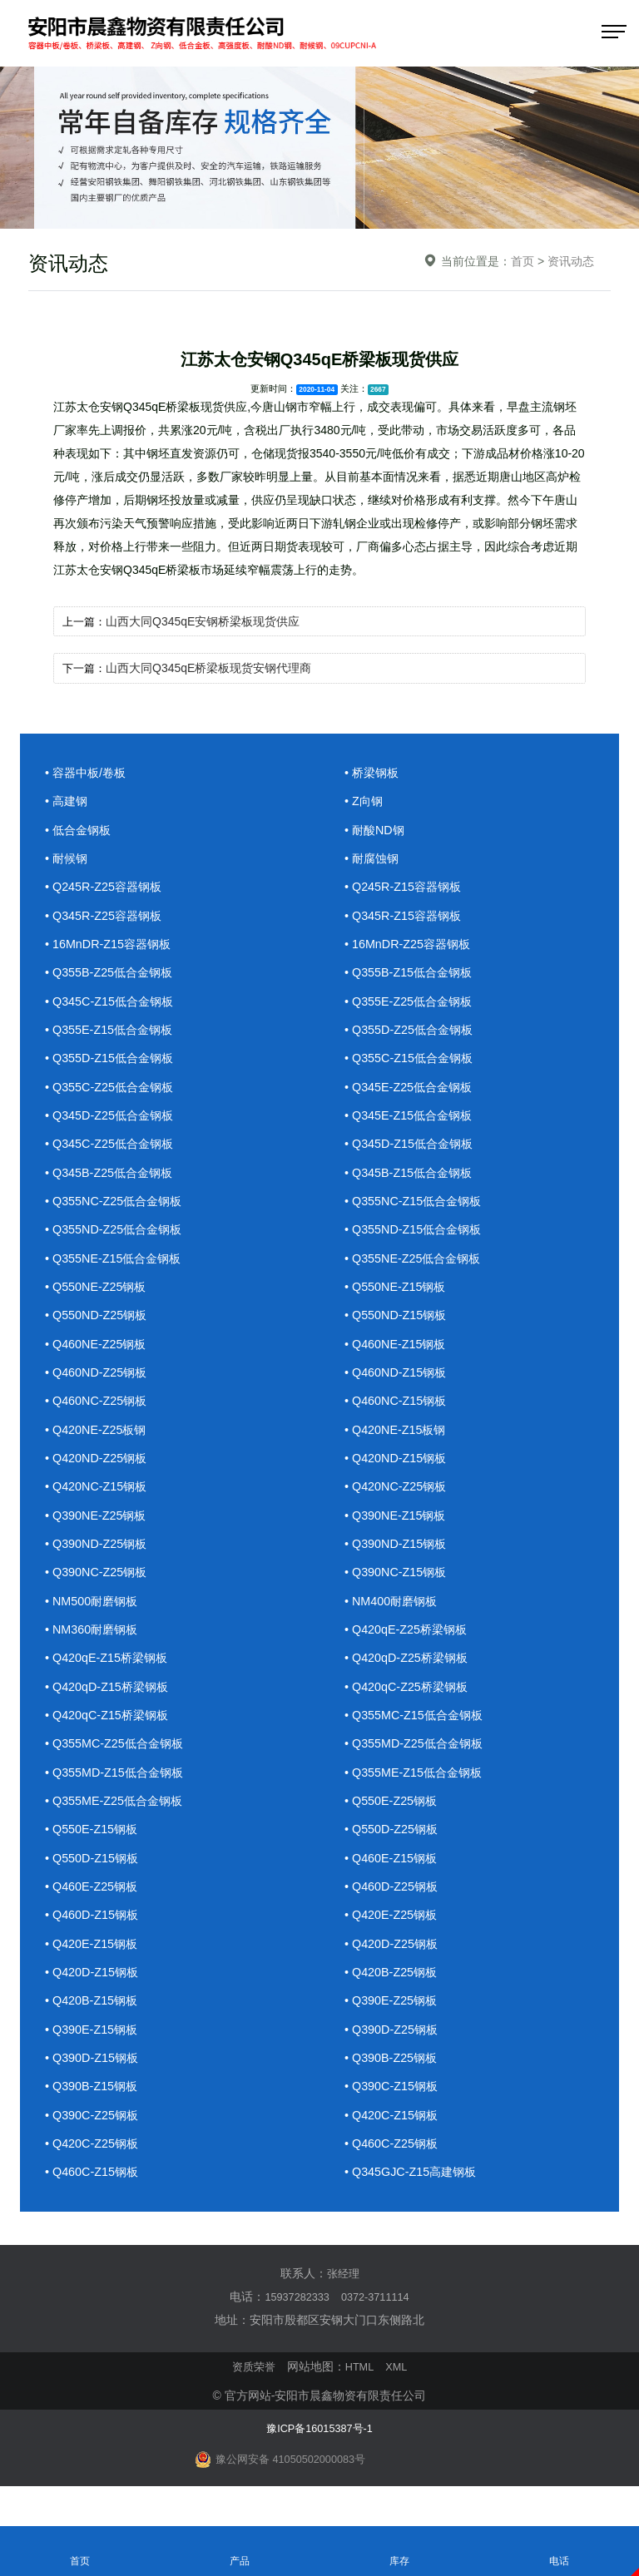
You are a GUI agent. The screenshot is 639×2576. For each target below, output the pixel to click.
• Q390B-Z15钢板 (93, 2111)
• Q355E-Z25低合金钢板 (411, 1005)
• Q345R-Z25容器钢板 (106, 918)
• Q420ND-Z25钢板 (98, 1471)
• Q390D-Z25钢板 (393, 2053)
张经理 (342, 2300)
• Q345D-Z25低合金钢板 (113, 1122)
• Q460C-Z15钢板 (94, 2199)
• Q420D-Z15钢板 (94, 1995)
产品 (240, 2550)
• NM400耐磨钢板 (393, 1616)
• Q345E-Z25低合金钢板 (411, 1092)
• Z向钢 (364, 801)
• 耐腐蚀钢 (373, 860)
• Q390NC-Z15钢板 (398, 1587)
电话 (559, 2550)
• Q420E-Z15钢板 (93, 1966)
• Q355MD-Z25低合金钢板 (417, 1762)
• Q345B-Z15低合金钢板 (411, 1180)
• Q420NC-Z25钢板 (398, 1500)
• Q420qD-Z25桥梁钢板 (409, 1675)
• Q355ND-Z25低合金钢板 (117, 1238)
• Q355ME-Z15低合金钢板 (416, 1791)
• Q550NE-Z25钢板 (98, 1296)
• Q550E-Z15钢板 (93, 1849)
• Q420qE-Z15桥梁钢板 (109, 1675)
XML (399, 2393)
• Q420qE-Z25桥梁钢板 (408, 1646)
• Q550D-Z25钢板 (393, 1849)
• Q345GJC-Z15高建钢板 (413, 2199)
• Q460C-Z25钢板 (393, 2170)
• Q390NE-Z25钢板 (98, 1529)
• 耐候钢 (67, 860)
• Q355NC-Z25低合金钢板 (117, 1209)
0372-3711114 (378, 2323)
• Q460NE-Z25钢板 (98, 1354)
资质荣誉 (251, 2393)
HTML (360, 2393)
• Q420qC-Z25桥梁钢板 (409, 1704)
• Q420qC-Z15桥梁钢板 (110, 1733)
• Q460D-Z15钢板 (94, 1937)
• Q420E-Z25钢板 (393, 1937)
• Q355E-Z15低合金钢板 (112, 1034)
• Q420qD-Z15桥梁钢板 (110, 1704)
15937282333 (293, 2323)
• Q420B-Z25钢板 (393, 1995)
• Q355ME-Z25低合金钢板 (117, 1820)
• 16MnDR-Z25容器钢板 (410, 947)
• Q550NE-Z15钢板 (397, 1296)
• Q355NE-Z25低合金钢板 (416, 1267)
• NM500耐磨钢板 (94, 1616)
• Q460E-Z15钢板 (393, 1878)
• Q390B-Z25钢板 (393, 2082)
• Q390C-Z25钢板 (94, 2140)
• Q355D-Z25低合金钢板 (412, 1034)
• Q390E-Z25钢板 (393, 2024)
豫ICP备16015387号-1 (319, 2453)
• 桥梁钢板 (373, 772)
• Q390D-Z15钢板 (94, 2082)
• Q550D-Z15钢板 (94, 1878)
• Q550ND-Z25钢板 (98, 1325)
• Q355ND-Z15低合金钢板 (416, 1238)
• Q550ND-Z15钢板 (398, 1325)
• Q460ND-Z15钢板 (398, 1384)
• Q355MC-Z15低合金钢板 (417, 1733)
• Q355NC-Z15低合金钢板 (416, 1209)
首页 (522, 261)
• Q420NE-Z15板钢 (397, 1442)
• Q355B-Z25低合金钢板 (112, 976)
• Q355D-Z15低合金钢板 (113, 1063)
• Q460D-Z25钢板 (393, 1908)
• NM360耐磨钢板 (94, 1646)
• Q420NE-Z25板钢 (98, 1442)
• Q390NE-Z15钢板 (397, 1529)
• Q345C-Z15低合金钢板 (113, 1005)
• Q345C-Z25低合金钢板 (113, 1151)
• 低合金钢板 (80, 830)
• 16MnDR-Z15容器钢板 (111, 947)
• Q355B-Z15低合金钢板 (411, 976)
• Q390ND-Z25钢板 (98, 1558)
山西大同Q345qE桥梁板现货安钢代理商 (212, 668)
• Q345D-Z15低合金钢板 (412, 1151)
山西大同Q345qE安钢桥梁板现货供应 (206, 621)
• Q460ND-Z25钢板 (98, 1384)
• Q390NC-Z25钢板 (98, 1587)
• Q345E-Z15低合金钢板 (411, 1122)
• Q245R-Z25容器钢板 (106, 889)
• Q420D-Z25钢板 (393, 1966)
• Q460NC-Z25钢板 (98, 1413)
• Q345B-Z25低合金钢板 (112, 1180)
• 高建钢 (67, 801)
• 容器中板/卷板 (88, 772)
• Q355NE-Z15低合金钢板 (117, 1267)
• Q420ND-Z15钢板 (398, 1471)
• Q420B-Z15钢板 (93, 2024)
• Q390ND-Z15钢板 (398, 1558)
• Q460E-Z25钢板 (93, 1908)
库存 (399, 2550)
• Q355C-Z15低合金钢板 (412, 1063)
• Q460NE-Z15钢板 (397, 1354)
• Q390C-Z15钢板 (393, 2111)
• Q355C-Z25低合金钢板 (113, 1092)
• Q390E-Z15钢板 (93, 2053)
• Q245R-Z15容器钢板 (406, 889)
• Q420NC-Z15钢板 (98, 1500)
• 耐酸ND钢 (376, 830)
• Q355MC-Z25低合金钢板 (118, 1762)
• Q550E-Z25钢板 (393, 1820)
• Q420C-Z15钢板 (393, 2140)
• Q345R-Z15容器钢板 (406, 918)
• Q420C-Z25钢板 (94, 2170)
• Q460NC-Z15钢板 (398, 1413)
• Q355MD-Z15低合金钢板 (118, 1791)
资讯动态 (570, 261)
